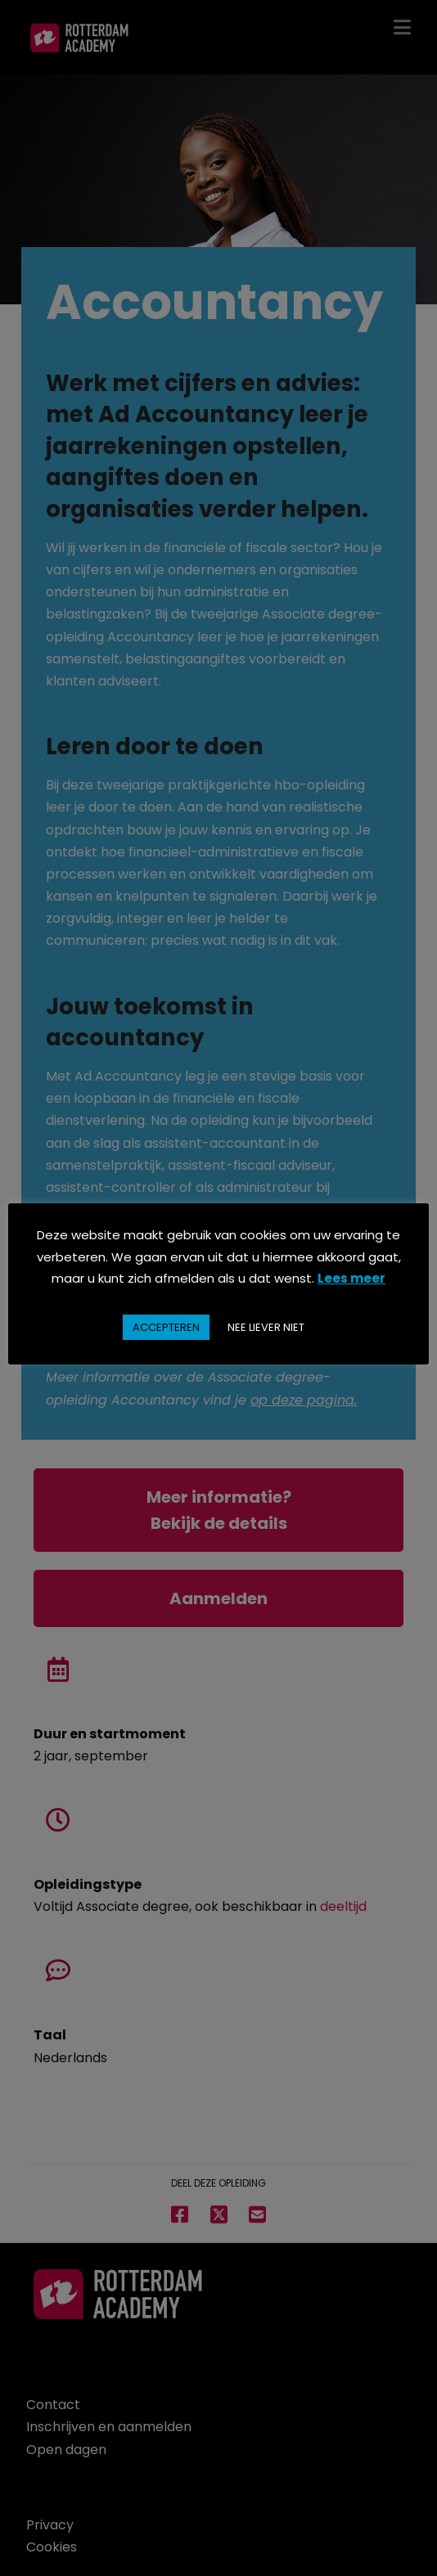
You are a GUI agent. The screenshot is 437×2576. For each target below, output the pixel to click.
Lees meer (351, 1278)
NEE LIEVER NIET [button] (266, 1327)
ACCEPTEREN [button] (166, 1327)
